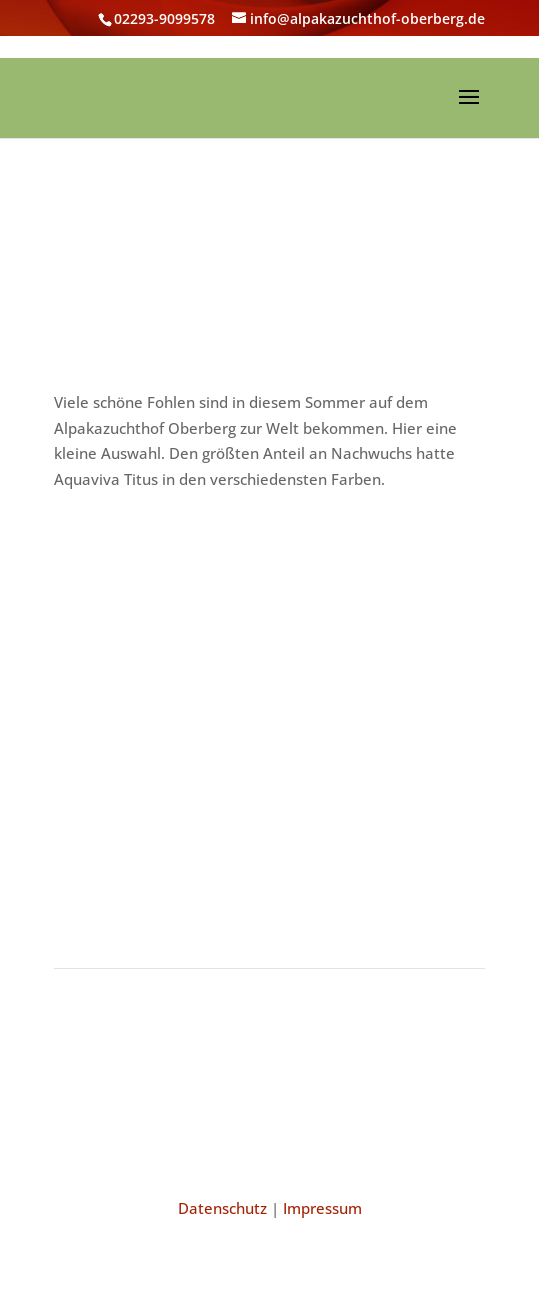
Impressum (322, 1208)
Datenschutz (222, 1208)
